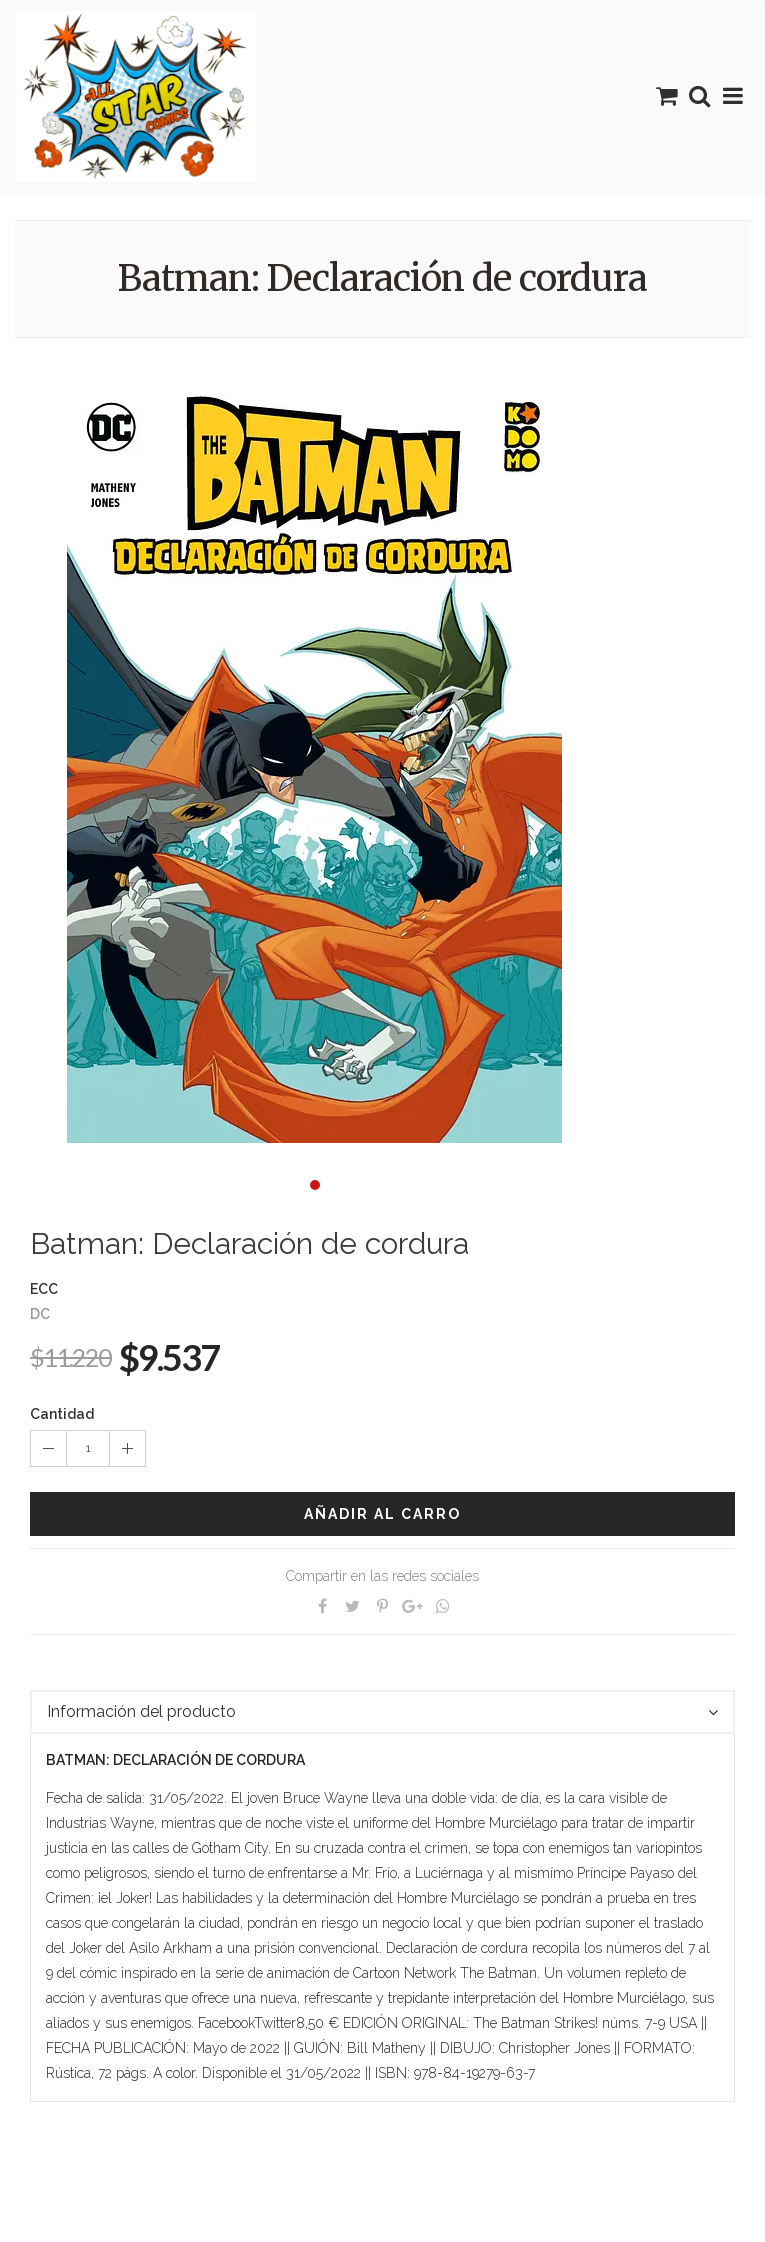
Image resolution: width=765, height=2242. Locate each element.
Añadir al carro (382, 1514)
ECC (44, 1289)
